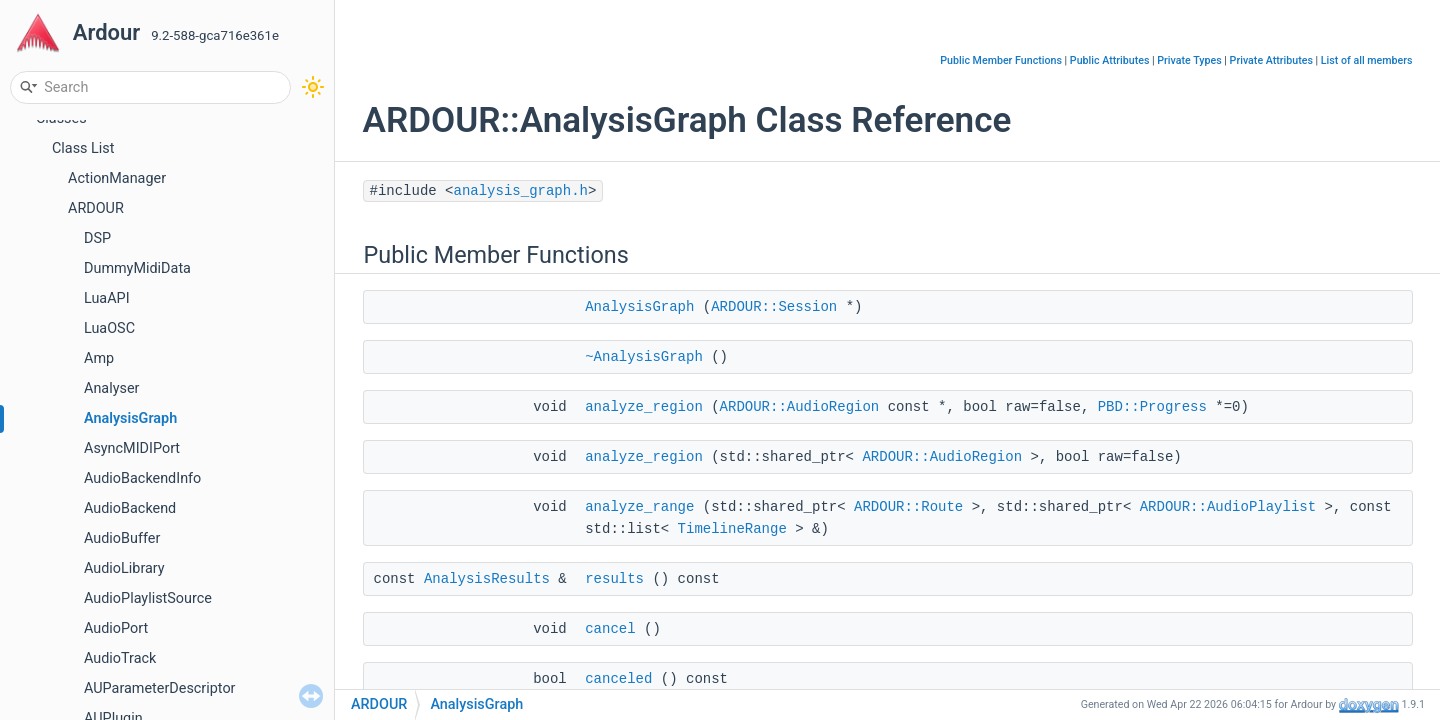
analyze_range (639, 507)
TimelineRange (732, 529)
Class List (83, 148)
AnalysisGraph (130, 418)
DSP (97, 238)
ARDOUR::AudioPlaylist (1228, 507)
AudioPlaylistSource (148, 598)
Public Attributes (1110, 60)
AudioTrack (120, 658)
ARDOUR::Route (908, 507)
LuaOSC (109, 328)
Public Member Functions (1001, 60)
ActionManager (117, 178)
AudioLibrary (124, 568)
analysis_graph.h (521, 191)
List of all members (1367, 60)
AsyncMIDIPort (132, 448)
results (614, 579)
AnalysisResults (487, 579)
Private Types (1189, 60)
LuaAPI (107, 298)
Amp (99, 358)
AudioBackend (130, 508)
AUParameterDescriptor (159, 688)
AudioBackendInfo (142, 478)
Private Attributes (1271, 60)
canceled (618, 679)
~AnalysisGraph (644, 357)
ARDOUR (96, 208)
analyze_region (644, 407)
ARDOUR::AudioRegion (800, 407)
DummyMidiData (137, 268)
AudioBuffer (122, 538)
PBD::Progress (1152, 407)
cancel (610, 629)
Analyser (111, 388)
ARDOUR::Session (774, 307)
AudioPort (116, 628)
